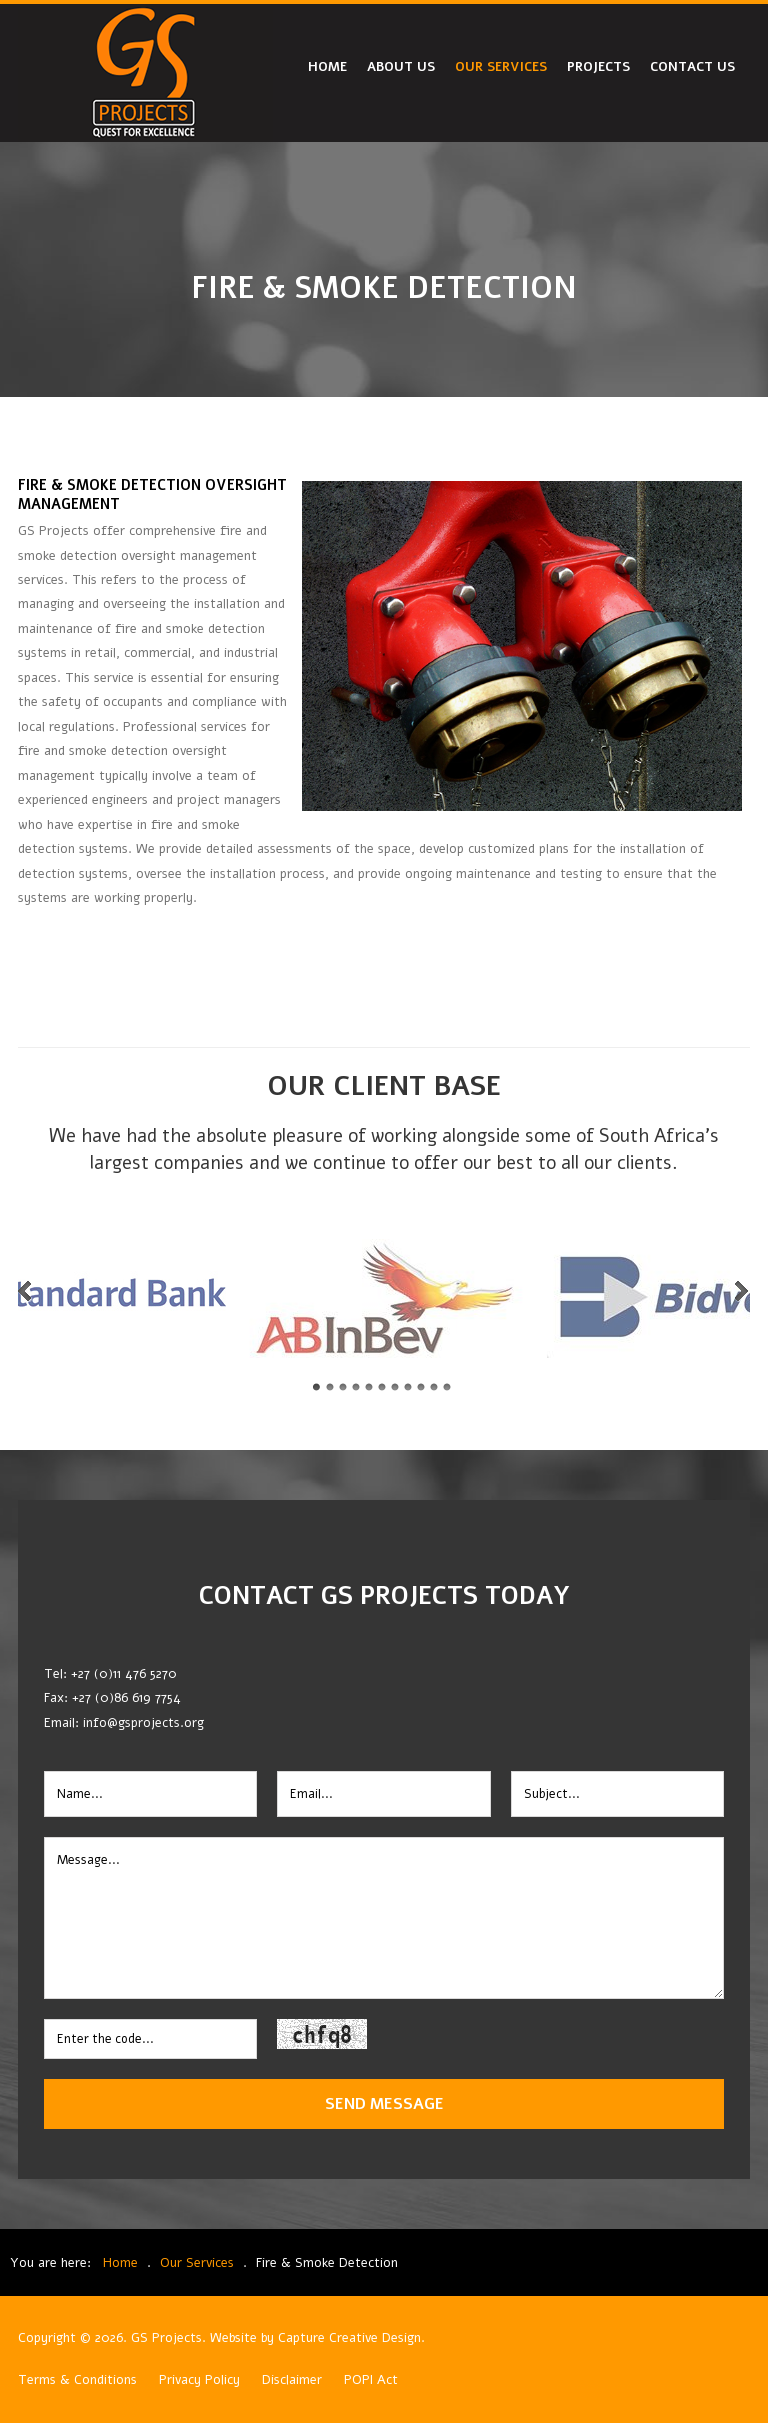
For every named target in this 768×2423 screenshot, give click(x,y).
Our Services (501, 67)
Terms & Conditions (77, 2380)
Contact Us (692, 67)
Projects (598, 67)
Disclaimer (292, 2380)
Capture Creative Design (349, 2338)
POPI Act (371, 2380)
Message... (384, 1918)
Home (327, 67)
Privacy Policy (199, 2380)
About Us (401, 67)
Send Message (384, 2103)
